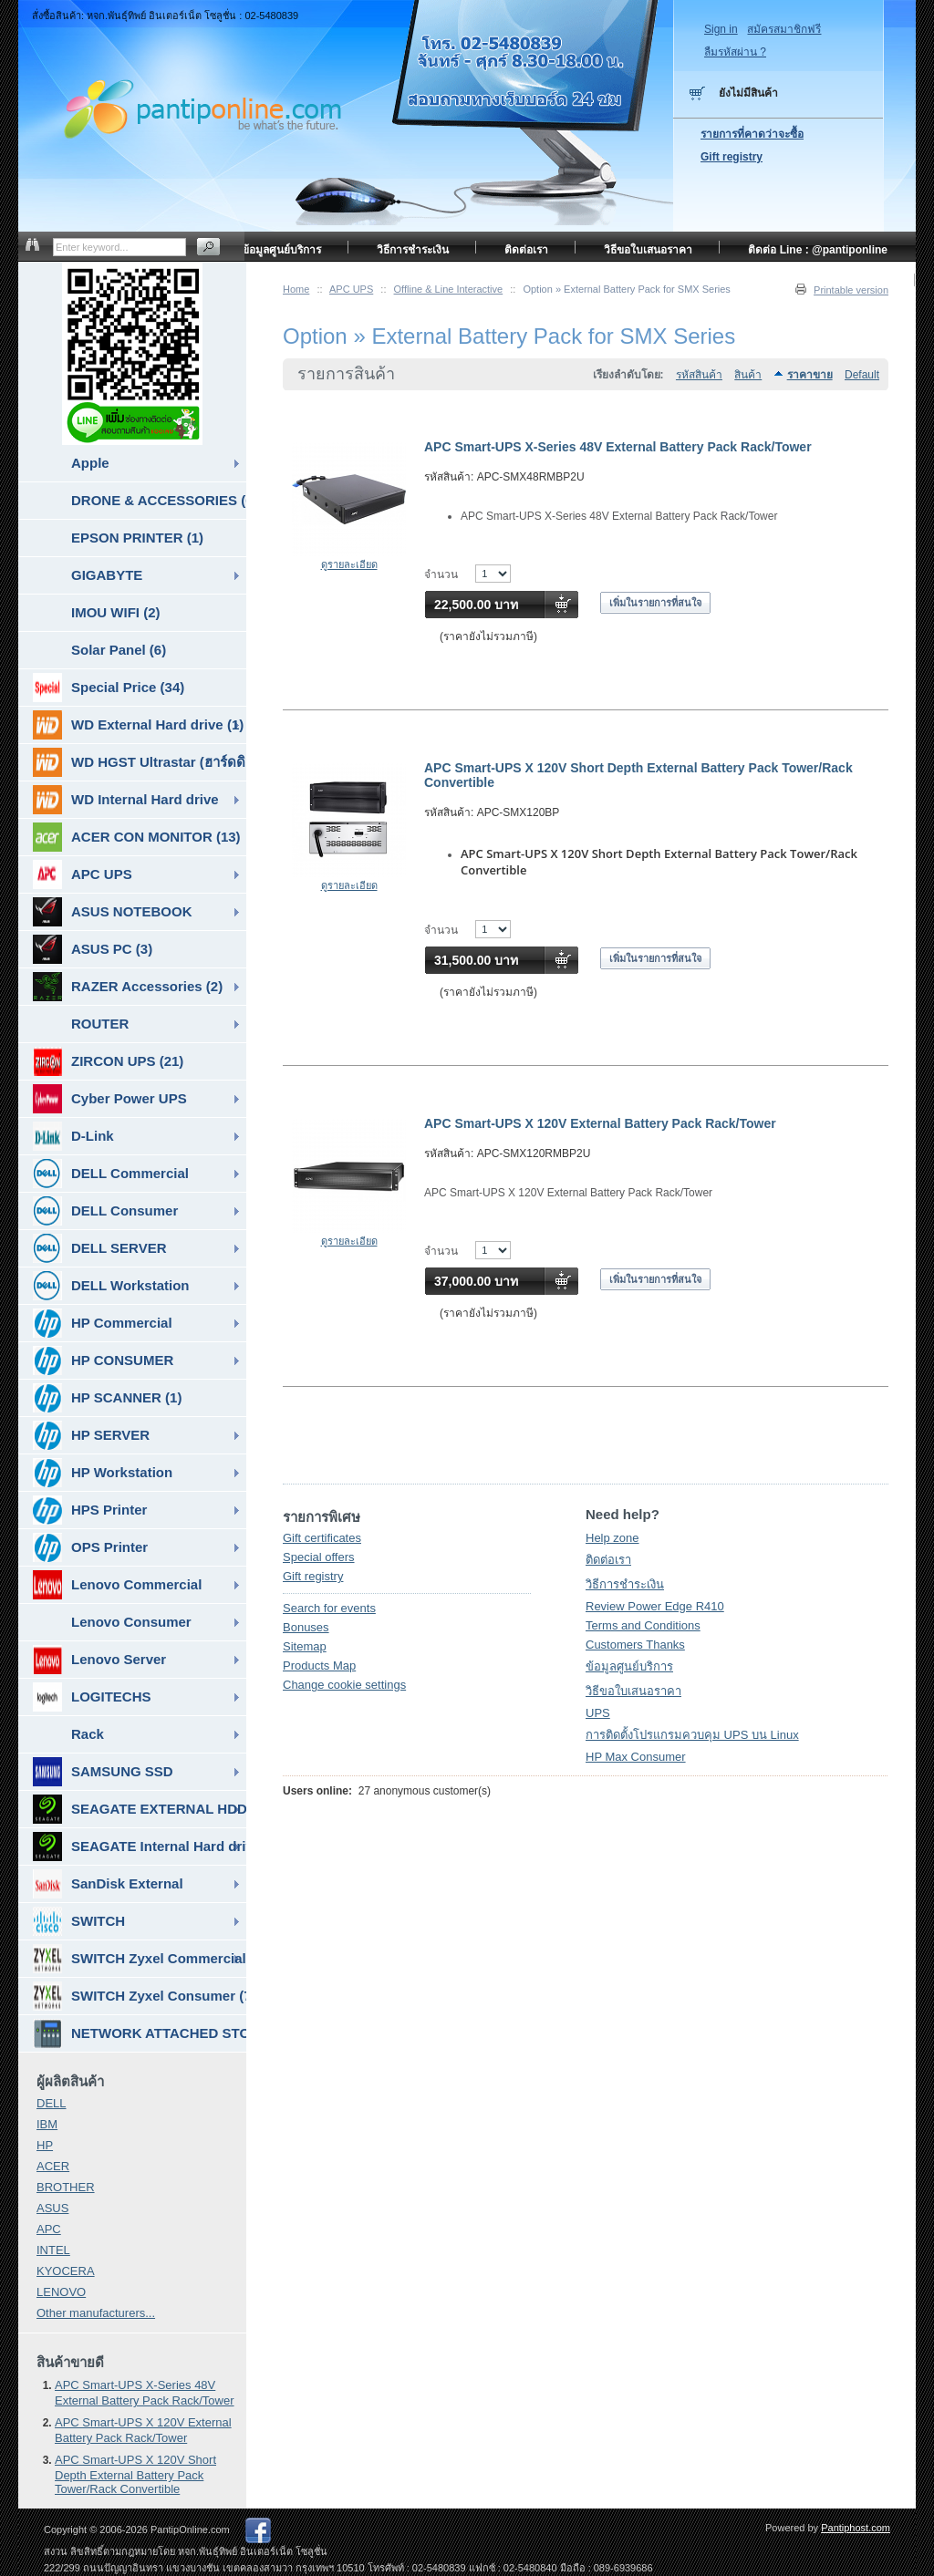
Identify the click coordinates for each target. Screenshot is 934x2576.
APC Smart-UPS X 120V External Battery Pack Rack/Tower (600, 1123)
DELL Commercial (111, 1173)
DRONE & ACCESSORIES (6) (158, 500)
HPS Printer (90, 1510)
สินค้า (748, 374)
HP (44, 2145)
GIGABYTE (106, 575)
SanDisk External (108, 1883)
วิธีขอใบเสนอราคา (633, 1691)
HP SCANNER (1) (107, 1397)
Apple (90, 463)
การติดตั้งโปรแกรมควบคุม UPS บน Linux (692, 1735)
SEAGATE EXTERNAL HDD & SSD (139, 1809)
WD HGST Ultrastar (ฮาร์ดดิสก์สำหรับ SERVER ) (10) (139, 762)
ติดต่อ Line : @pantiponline (817, 249)
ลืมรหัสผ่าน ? (735, 52)
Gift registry (313, 1576)
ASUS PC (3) (92, 949)
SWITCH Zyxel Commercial (139, 1958)
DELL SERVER (99, 1248)
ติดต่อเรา (608, 1560)
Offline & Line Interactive (448, 289)
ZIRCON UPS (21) (108, 1061)
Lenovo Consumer (131, 1621)
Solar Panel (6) (118, 649)
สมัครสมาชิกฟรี (784, 29)
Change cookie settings (344, 1684)
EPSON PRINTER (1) (137, 537)
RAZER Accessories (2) (128, 986)
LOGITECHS (92, 1697)
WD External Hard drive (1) (138, 725)
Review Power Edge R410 (655, 1606)
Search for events (329, 1608)
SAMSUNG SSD (103, 1771)
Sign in (721, 29)
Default (862, 374)
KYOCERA (65, 2271)
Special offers (319, 1557)
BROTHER (65, 2187)
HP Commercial (102, 1323)
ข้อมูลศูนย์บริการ (629, 1666)
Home (296, 289)
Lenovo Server (99, 1659)
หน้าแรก (867, 282)
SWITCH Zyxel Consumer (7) (139, 1996)
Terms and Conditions (643, 1625)
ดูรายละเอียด (349, 564)
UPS (598, 1713)
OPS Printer (90, 1547)
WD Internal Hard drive (126, 799)
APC (48, 2229)
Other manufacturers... (95, 2313)
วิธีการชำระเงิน (625, 1584)
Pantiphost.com (855, 2527)
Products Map (319, 1665)
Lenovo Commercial (117, 1584)
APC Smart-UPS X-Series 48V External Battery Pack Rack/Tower (618, 447)
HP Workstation (102, 1472)
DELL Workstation (111, 1285)
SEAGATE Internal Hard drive (139, 1846)
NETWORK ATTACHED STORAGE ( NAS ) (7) (139, 2033)
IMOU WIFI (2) (116, 612)
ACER (52, 2166)
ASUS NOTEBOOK (112, 911)
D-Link (73, 1136)
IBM (46, 2124)
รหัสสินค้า (699, 374)
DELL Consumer (105, 1211)
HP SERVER (91, 1435)
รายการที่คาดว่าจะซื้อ (752, 134)
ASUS (52, 2208)
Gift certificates (322, 1538)
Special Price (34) (108, 687)
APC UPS (351, 289)
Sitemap (305, 1646)
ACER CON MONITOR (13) (137, 837)
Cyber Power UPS (110, 1098)
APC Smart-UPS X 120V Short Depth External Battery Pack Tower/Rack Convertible (135, 2474)
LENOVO (61, 2292)
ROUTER (100, 1023)
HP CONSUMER (103, 1360)
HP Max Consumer (636, 1757)
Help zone (612, 1538)
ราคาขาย (810, 374)
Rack (87, 1734)
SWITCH (79, 1921)
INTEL (53, 2250)
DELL (51, 2103)
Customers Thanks (635, 1644)
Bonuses (306, 1627)
